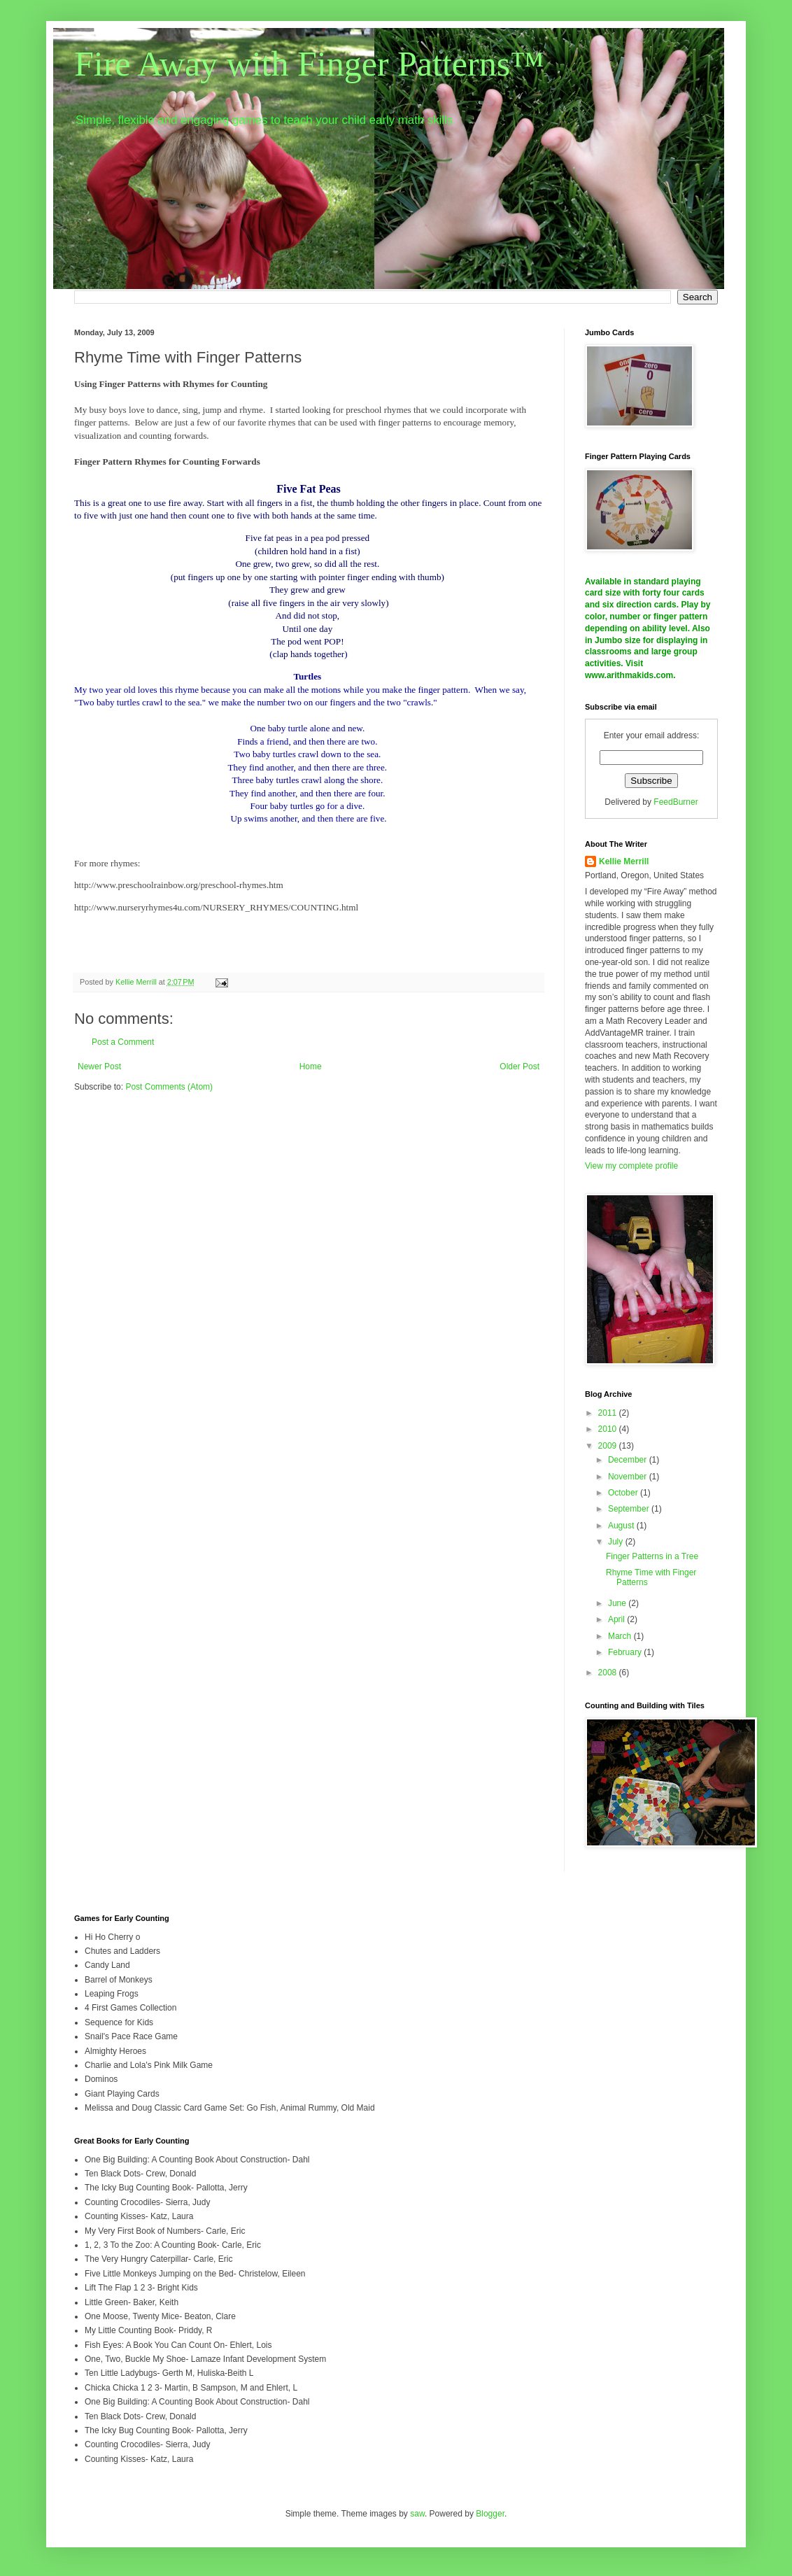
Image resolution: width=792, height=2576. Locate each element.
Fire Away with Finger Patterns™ (309, 63)
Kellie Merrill (624, 861)
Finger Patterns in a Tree (652, 1556)
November (628, 1476)
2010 (608, 1429)
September (629, 1509)
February (626, 1652)
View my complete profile (631, 1166)
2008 (608, 1672)
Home (310, 1066)
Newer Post (99, 1066)
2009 (608, 1446)
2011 (608, 1413)
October (624, 1493)
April (617, 1619)
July (616, 1542)
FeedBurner (675, 802)
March (621, 1636)
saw (417, 2514)
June (618, 1603)
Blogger (490, 2514)
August (622, 1525)
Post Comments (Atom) (169, 1087)
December (628, 1460)
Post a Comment (123, 1042)
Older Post (519, 1066)
